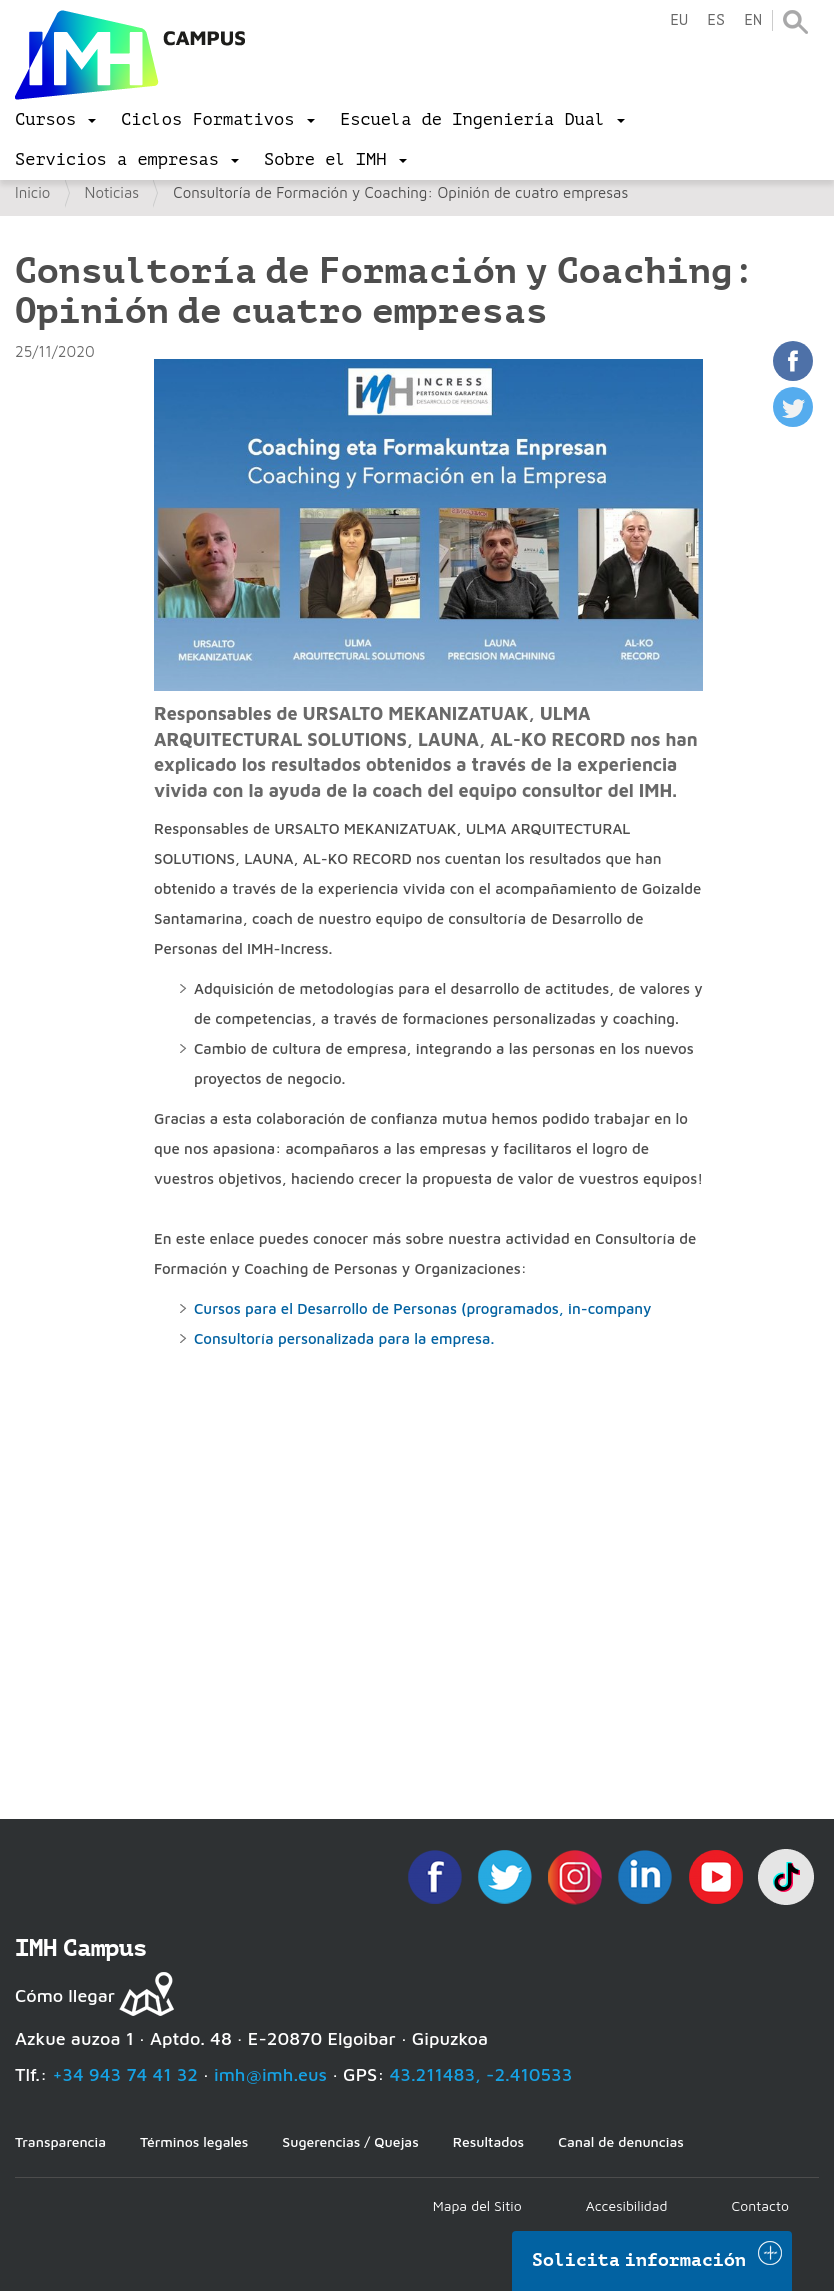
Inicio (32, 192)
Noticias (112, 192)
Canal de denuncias (621, 2141)
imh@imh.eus (270, 2074)
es (716, 20)
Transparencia (60, 2141)
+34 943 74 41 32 (125, 2074)
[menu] (55, 120)
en (753, 20)
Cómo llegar (65, 1995)
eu (679, 20)
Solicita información (639, 2260)
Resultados (488, 2141)
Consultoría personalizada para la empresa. (344, 1338)
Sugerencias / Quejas (350, 2141)
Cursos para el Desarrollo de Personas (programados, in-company (422, 1308)
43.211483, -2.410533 (481, 2074)
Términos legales (194, 2141)
